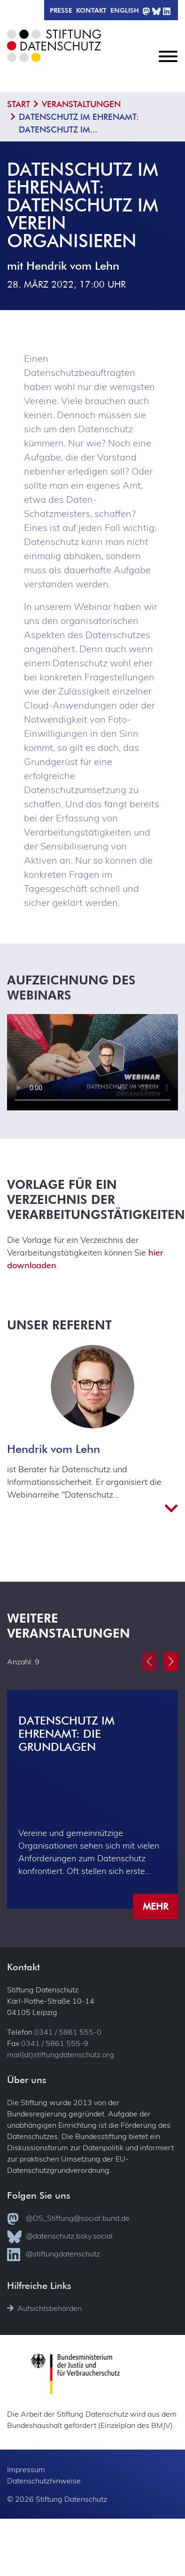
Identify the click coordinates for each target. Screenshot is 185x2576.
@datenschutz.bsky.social (60, 2236)
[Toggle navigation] (168, 64)
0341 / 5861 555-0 (67, 2032)
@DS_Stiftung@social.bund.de (68, 2218)
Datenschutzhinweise (44, 2480)
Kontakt (91, 10)
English (124, 10)
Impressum (26, 2469)
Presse (61, 10)
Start (18, 104)
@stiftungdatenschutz (53, 2254)
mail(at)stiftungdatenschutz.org (60, 2054)
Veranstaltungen (81, 104)
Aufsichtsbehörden (44, 2308)
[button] (171, 1661)
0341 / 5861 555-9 (54, 2043)
